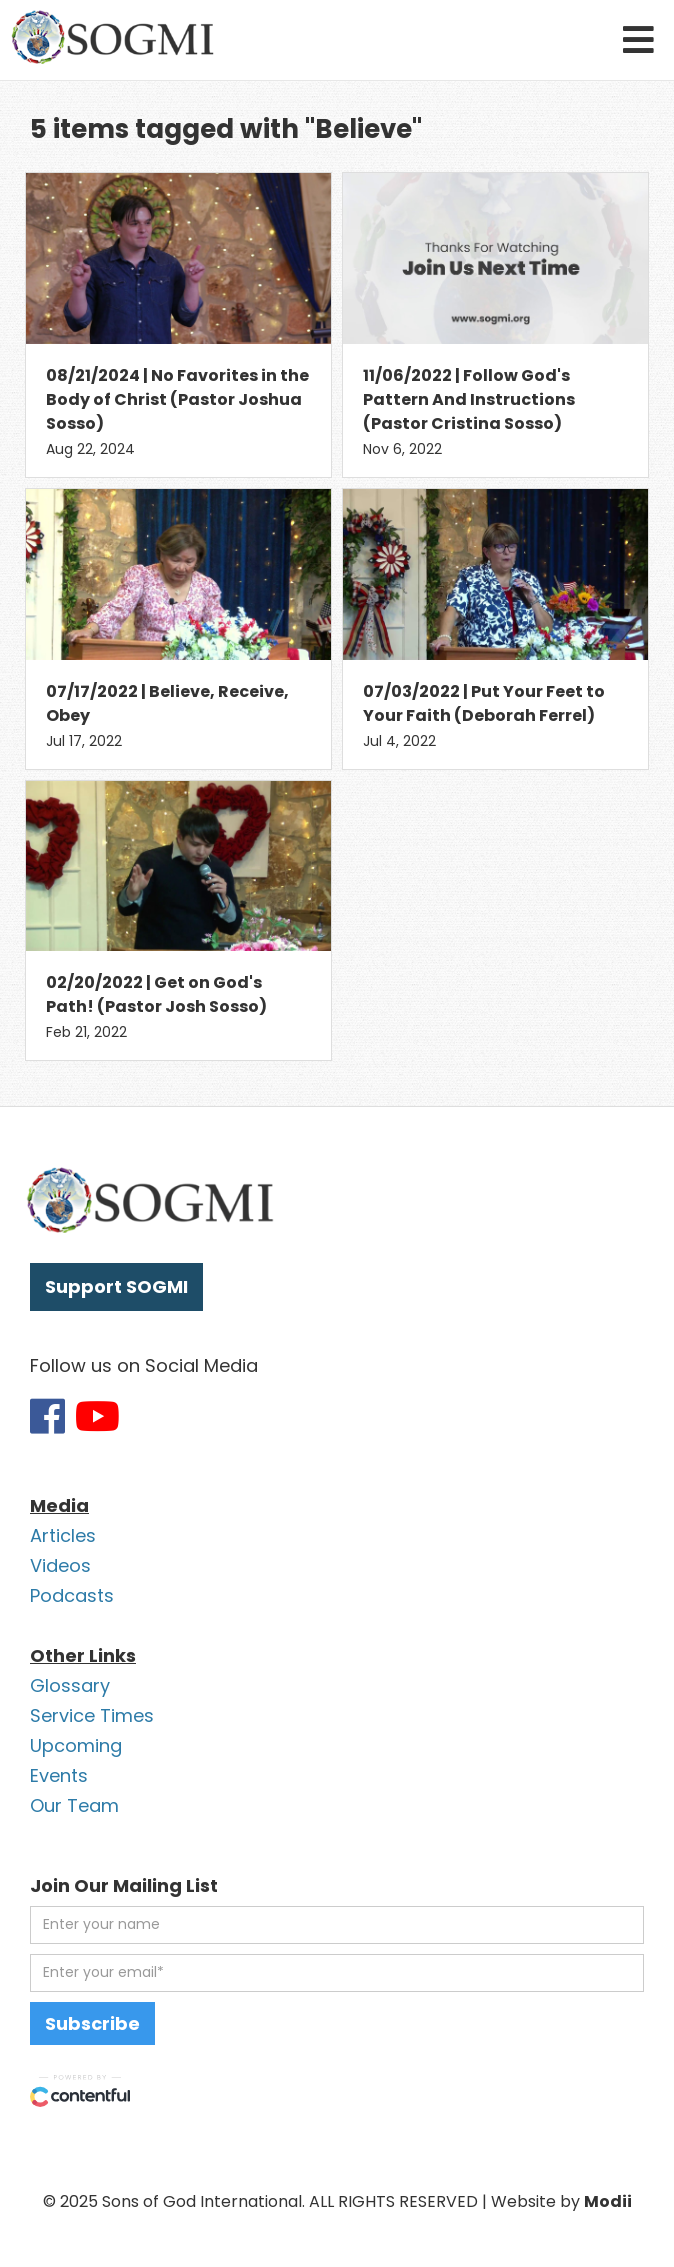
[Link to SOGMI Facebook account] (47, 1416)
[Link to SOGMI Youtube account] (97, 1416)
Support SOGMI (116, 1286)
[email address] (337, 1973)
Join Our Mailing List (124, 1885)
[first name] (337, 1925)
